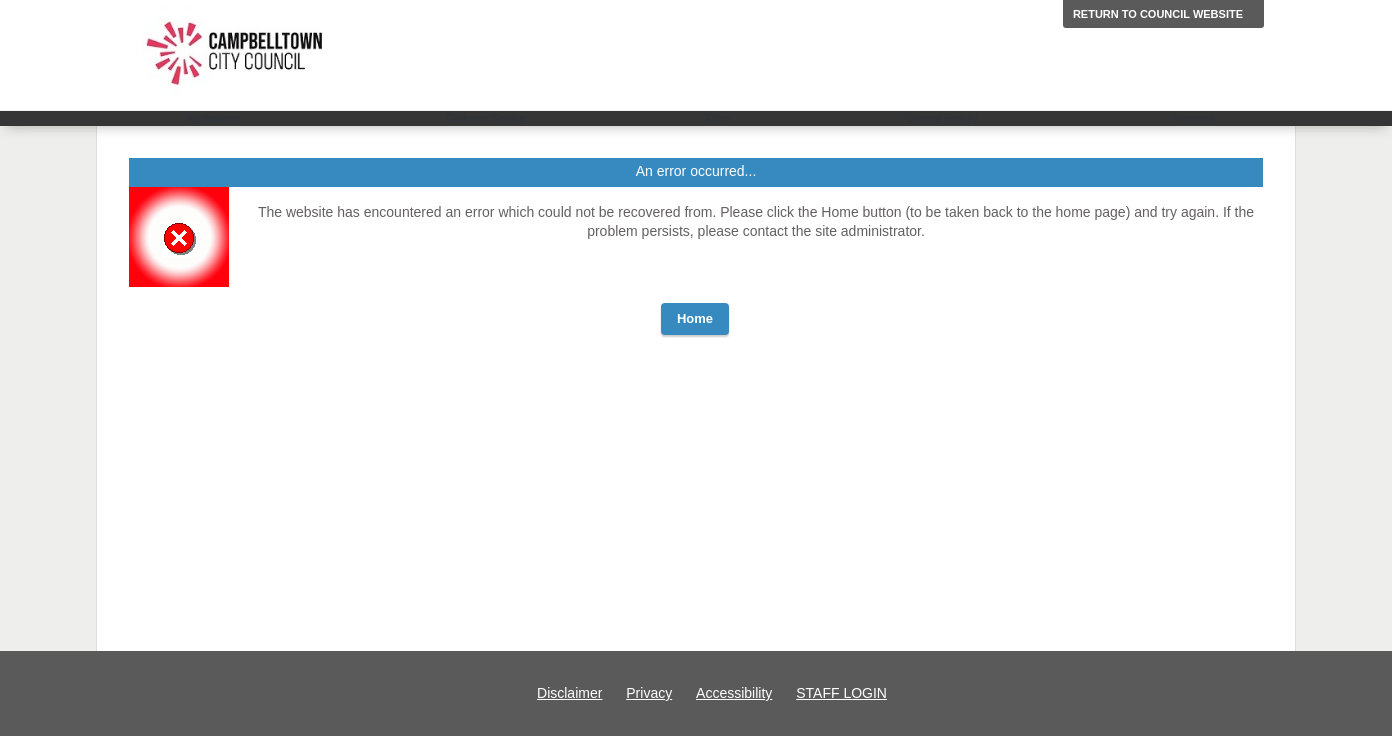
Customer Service (485, 118)
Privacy (649, 693)
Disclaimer (569, 693)
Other (718, 118)
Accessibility (734, 693)
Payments (1191, 118)
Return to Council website (1158, 14)
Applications (213, 118)
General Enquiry (942, 118)
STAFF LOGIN (841, 693)
